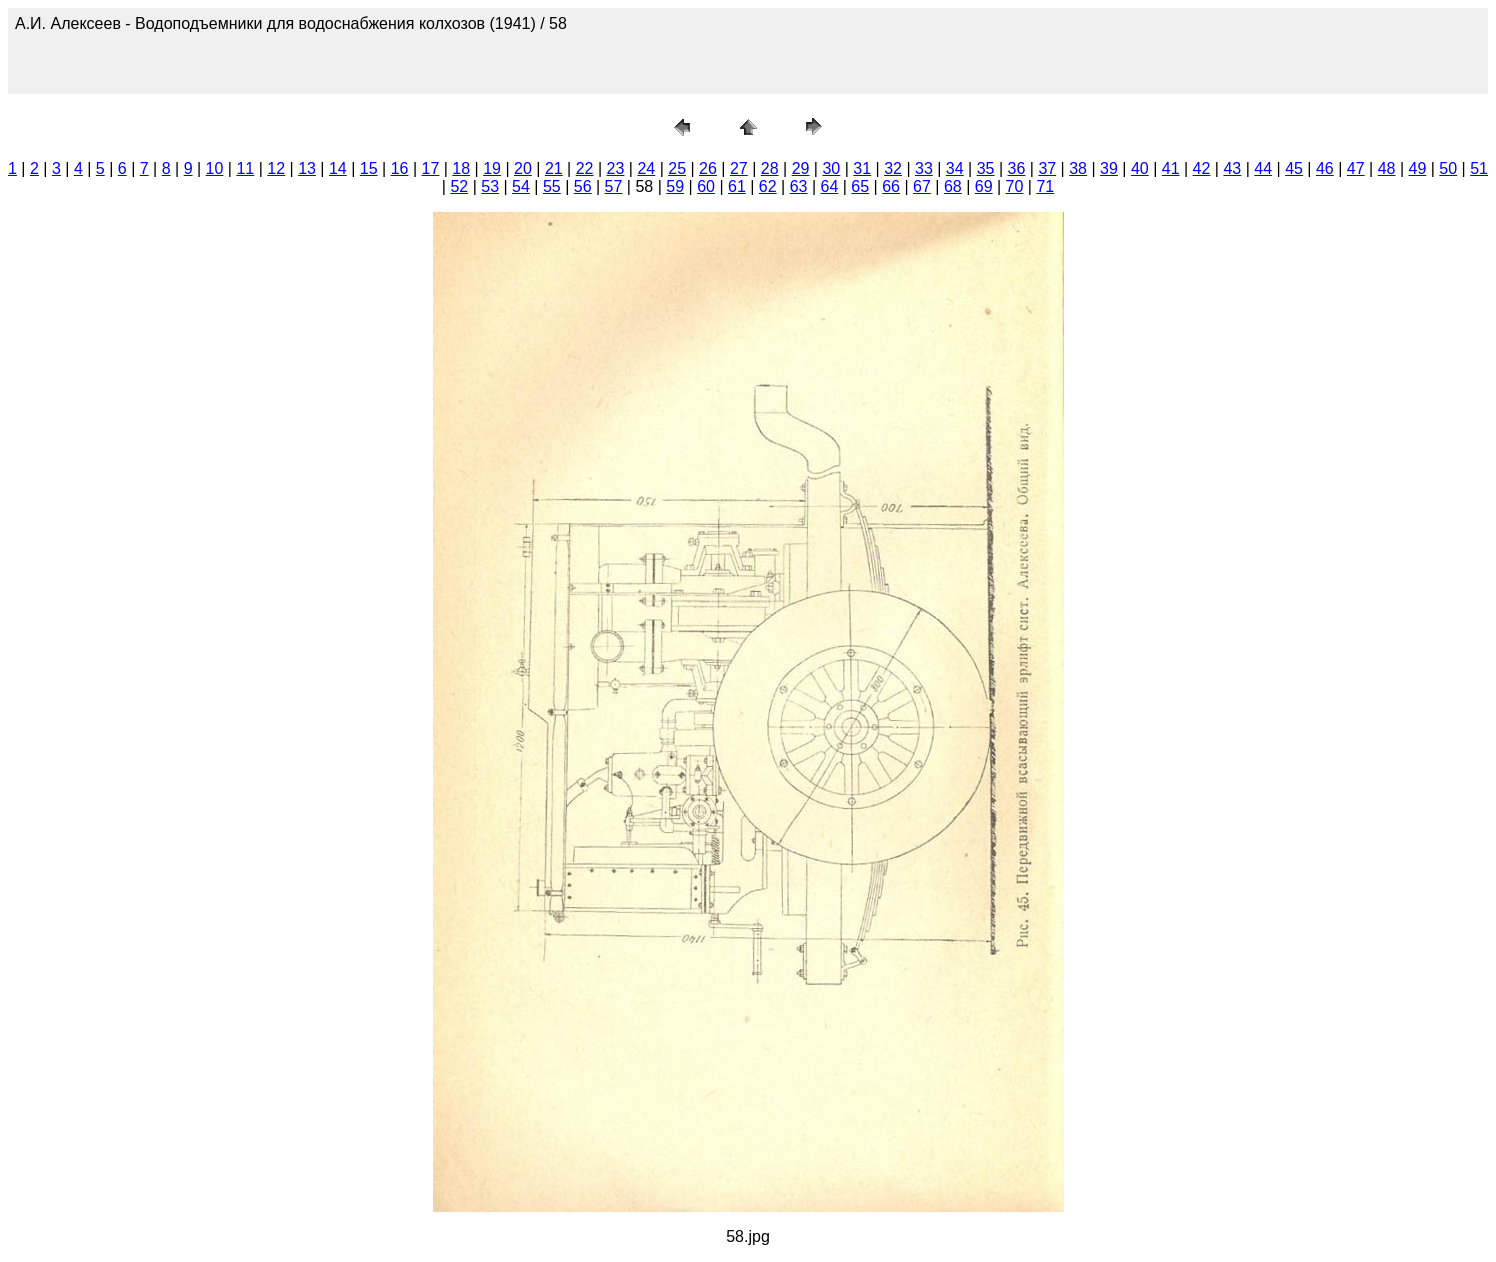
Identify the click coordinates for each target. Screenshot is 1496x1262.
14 (338, 168)
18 (461, 168)
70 (1015, 186)
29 (801, 168)
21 (554, 168)
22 (585, 168)
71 (1045, 186)
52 (459, 186)
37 (1047, 168)
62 (768, 186)
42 (1202, 168)
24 (646, 168)
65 (860, 186)
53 (490, 186)
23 (616, 168)
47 (1356, 168)
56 (583, 186)
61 (737, 186)
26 (708, 168)
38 (1078, 168)
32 (893, 168)
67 (922, 186)
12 (276, 168)
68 (953, 186)
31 (862, 168)
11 (245, 168)
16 (400, 168)
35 (986, 168)
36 (1017, 168)
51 (1479, 168)
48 (1387, 168)
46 (1325, 168)
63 (799, 186)
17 (431, 168)
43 (1232, 168)
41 (1171, 168)
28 (770, 168)
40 (1140, 168)
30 (831, 168)
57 (614, 186)
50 (1448, 168)
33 (924, 168)
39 (1109, 168)
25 (677, 168)
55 (552, 186)
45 (1294, 168)
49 (1418, 168)
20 (523, 168)
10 (215, 168)
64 (830, 186)
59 (675, 186)
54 (521, 186)
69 (984, 186)
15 (369, 168)
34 (955, 168)
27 (739, 168)
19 (492, 168)
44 (1263, 168)
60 (706, 186)
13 (307, 168)
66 (891, 186)
